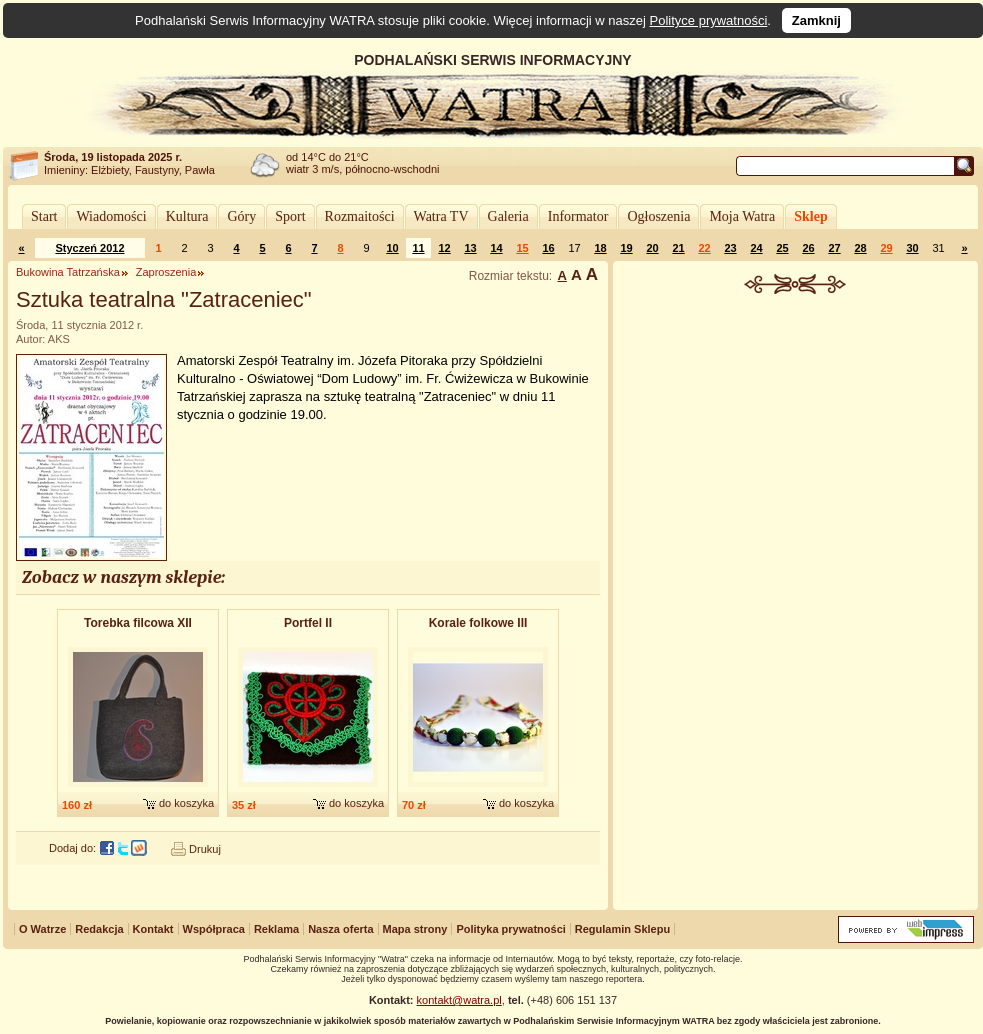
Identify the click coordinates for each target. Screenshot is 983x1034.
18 (600, 248)
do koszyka (186, 803)
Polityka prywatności (510, 929)
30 (912, 248)
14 (496, 248)
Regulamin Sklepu (622, 929)
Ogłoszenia (658, 216)
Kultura (187, 216)
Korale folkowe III (478, 623)
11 (418, 248)
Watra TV (441, 216)
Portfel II (308, 623)
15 (522, 248)
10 (392, 248)
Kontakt (153, 929)
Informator (578, 216)
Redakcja (99, 929)
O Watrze (42, 929)
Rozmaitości (360, 216)
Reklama (276, 929)
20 (652, 248)
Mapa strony (415, 929)
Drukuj (205, 849)
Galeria (508, 216)
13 (470, 248)
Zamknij (816, 20)
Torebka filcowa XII (138, 623)
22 (704, 248)
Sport (290, 216)
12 (444, 248)
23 (730, 248)
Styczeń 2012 (89, 248)
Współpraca (214, 929)
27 (834, 248)
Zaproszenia (166, 272)
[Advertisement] (796, 604)
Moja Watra (742, 216)
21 (678, 248)
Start (44, 216)
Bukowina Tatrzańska (68, 272)
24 (756, 248)
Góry (241, 216)
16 (548, 248)
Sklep (810, 216)
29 (886, 248)
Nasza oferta (340, 929)
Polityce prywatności (709, 20)
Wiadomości (111, 216)
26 (808, 248)
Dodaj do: (72, 848)
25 (782, 248)
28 (860, 248)
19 (626, 248)
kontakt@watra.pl (459, 1000)
